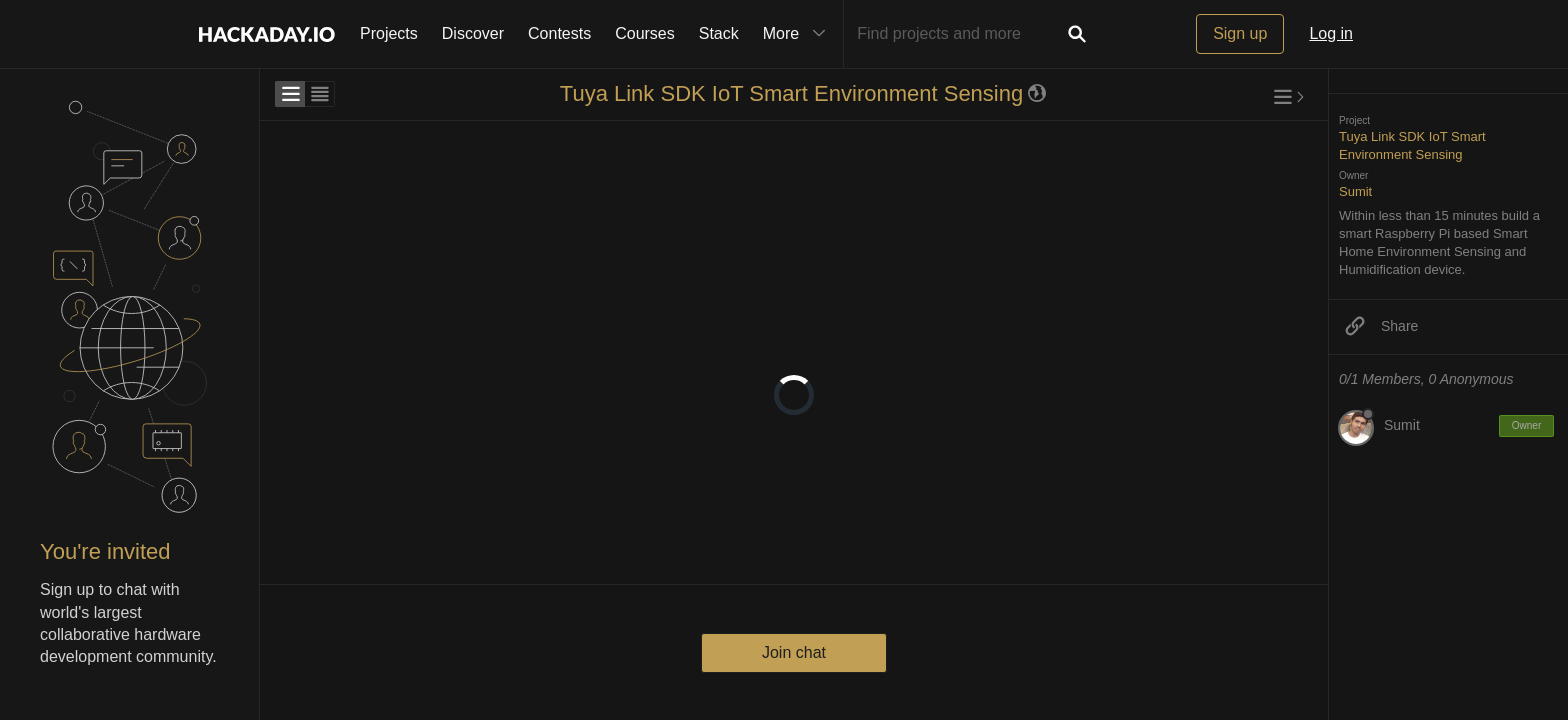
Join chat (794, 652)
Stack (719, 33)
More (799, 34)
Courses (645, 33)
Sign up (1240, 33)
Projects (389, 33)
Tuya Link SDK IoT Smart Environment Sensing (791, 93)
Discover (473, 33)
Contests (559, 33)
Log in (1331, 33)
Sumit (1355, 191)
